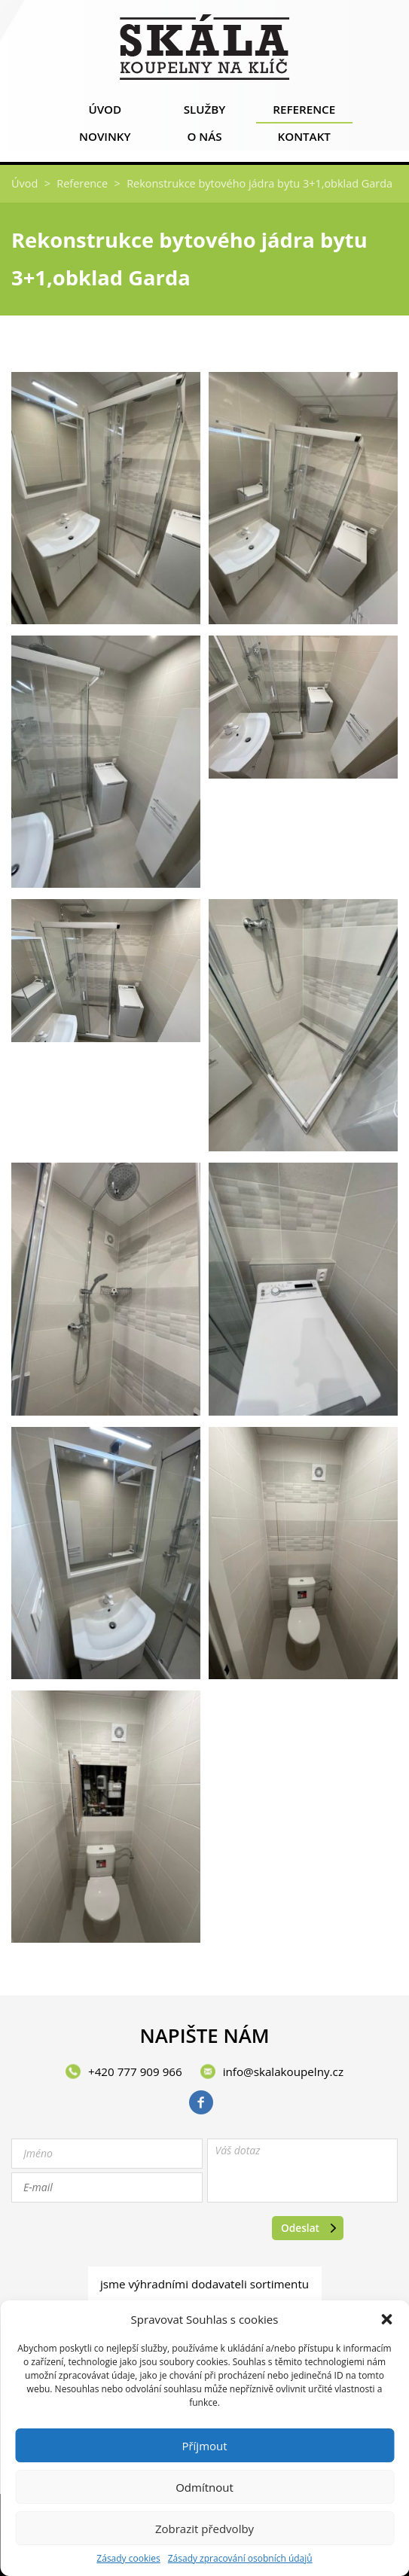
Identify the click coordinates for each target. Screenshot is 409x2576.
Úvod (104, 112)
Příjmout (204, 2445)
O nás (204, 140)
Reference (304, 112)
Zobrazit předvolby (204, 2528)
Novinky (104, 140)
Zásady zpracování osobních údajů (240, 2559)
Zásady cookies (128, 2559)
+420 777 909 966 (135, 2071)
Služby (204, 112)
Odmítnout (204, 2487)
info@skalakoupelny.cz (283, 2071)
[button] (386, 2319)
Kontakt (304, 140)
